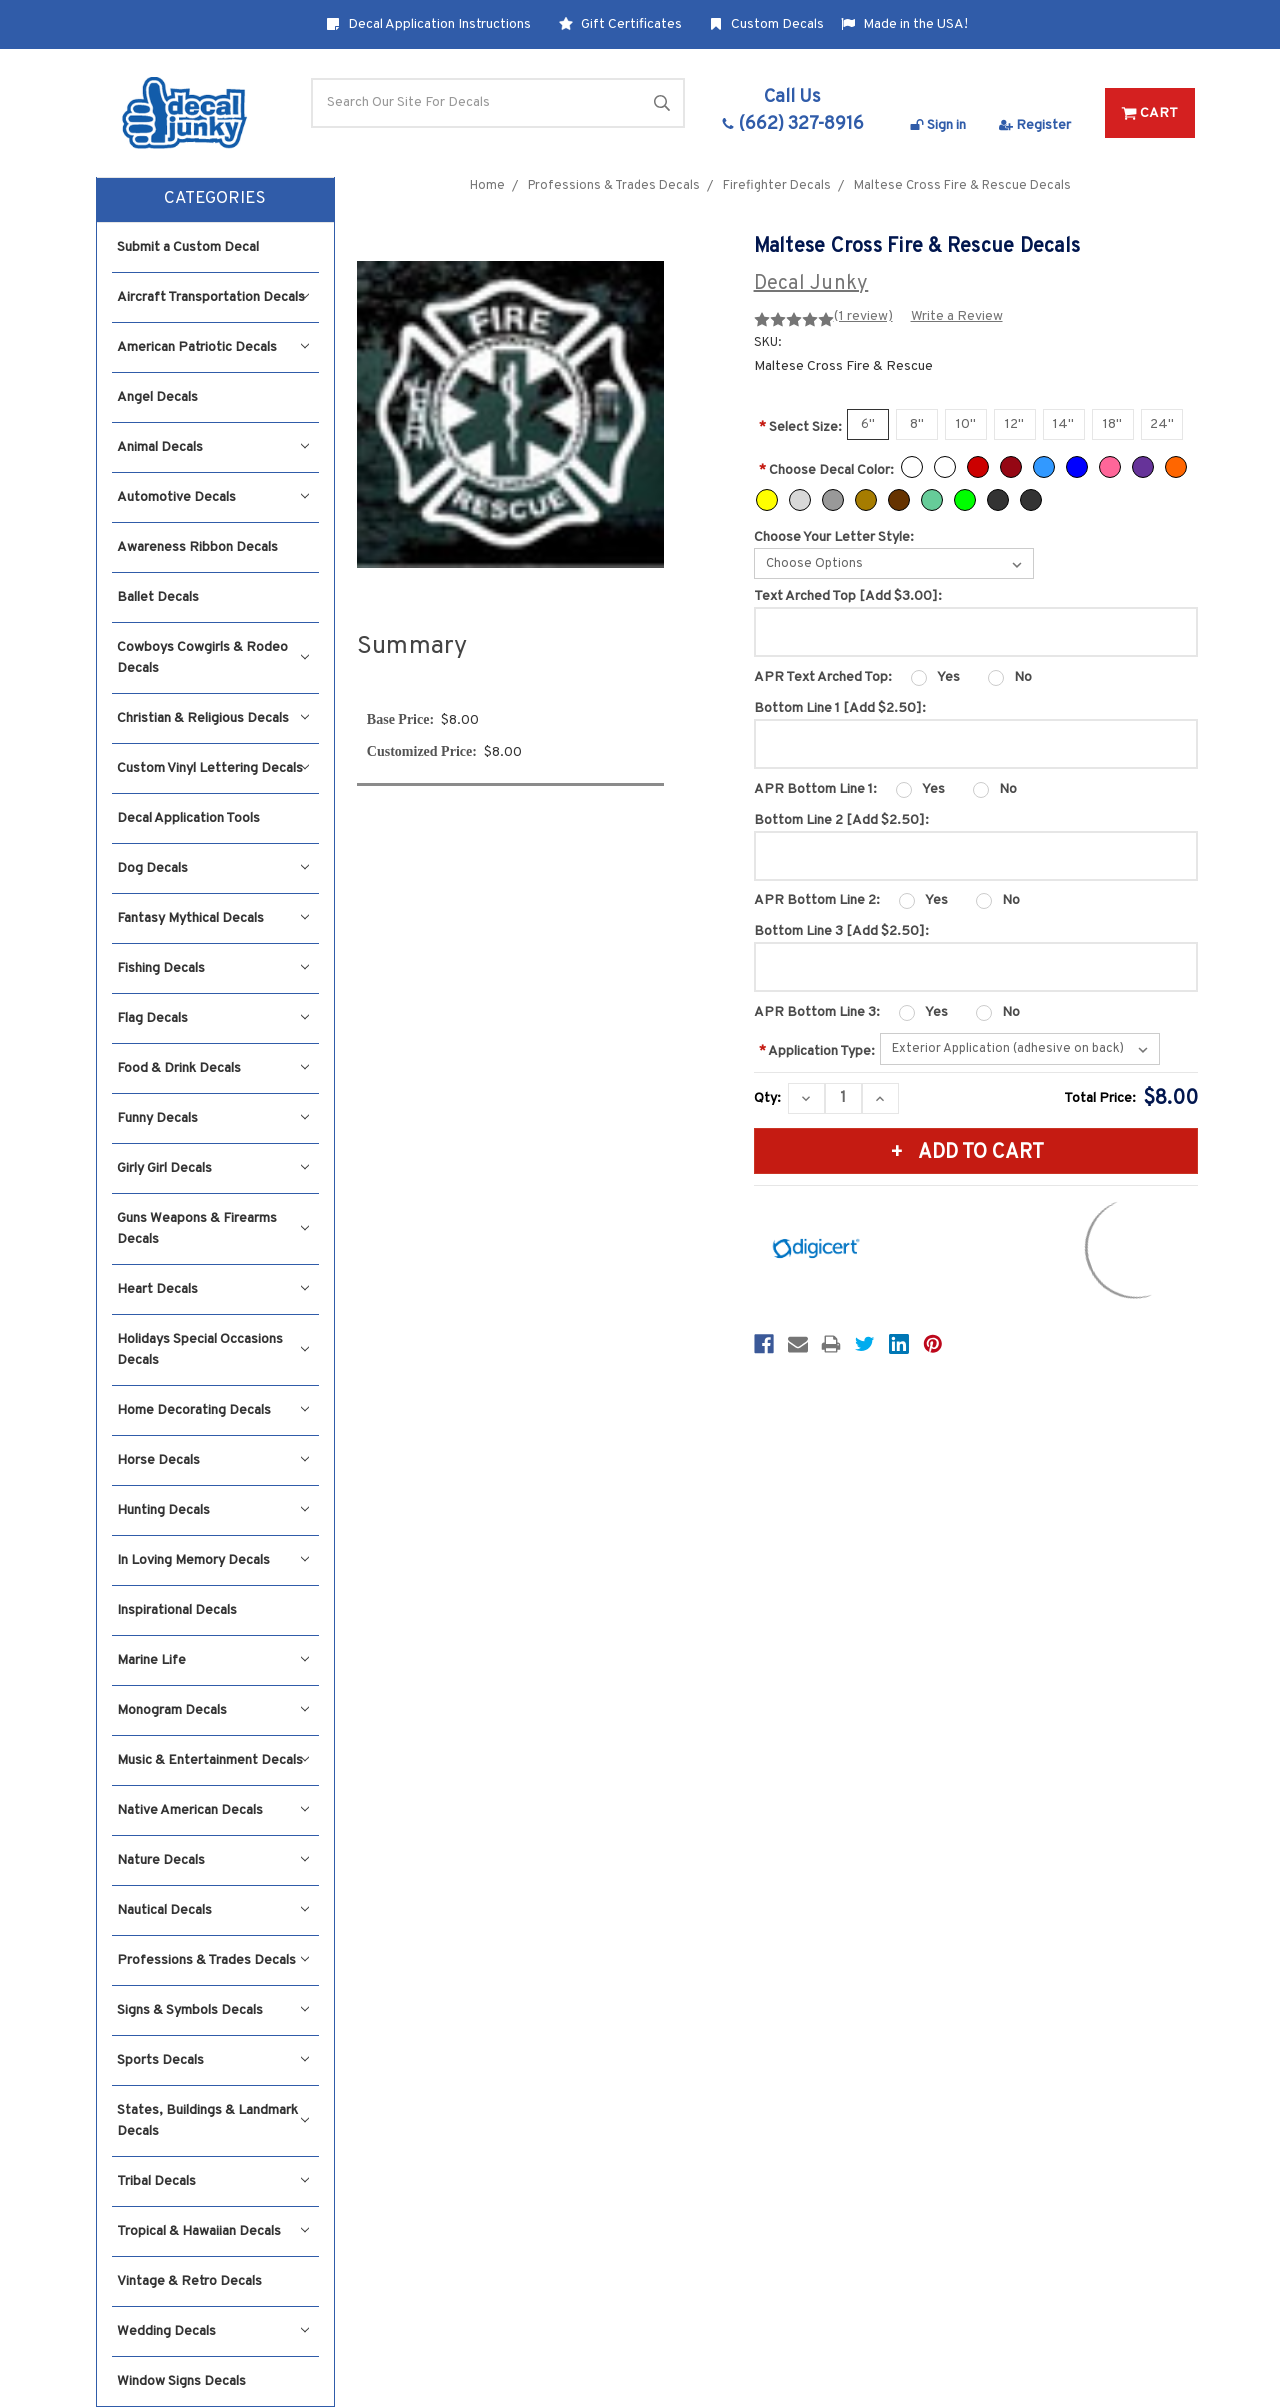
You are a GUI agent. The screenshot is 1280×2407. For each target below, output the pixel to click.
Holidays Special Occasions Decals (213, 1350)
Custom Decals (766, 24)
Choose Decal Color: (826, 470)
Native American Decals (213, 1810)
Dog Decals (213, 868)
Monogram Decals (213, 1710)
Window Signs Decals (181, 2381)
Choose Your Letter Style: (834, 537)
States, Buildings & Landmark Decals (213, 2121)
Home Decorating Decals (213, 1410)
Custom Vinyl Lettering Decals (213, 768)
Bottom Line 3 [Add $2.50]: (841, 931)
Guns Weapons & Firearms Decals (213, 1229)
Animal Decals (213, 447)
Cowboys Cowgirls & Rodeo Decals (213, 658)
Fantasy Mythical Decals (213, 918)
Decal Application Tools (188, 818)
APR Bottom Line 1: (815, 789)
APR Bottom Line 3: (817, 1012)
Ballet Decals (158, 597)
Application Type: (817, 1051)
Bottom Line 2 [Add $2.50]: (841, 820)
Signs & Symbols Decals (213, 2010)
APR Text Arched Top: (823, 677)
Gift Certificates (620, 24)
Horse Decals (213, 1460)
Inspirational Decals (177, 1610)
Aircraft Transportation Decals (213, 297)
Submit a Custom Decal (188, 247)
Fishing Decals (213, 968)
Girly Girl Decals (213, 1168)
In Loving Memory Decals (213, 1560)
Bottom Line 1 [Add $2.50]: (840, 708)
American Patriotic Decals (213, 347)
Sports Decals (213, 2060)
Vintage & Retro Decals (189, 2281)
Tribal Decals (213, 2181)
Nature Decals (213, 1860)
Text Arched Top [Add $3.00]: (848, 596)
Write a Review (957, 316)
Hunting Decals (213, 1510)
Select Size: (800, 427)
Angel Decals (157, 397)
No (1023, 677)
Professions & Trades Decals (213, 1960)
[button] (216, 200)
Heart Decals (213, 1289)
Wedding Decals (213, 2331)
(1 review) (863, 316)
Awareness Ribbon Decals (197, 547)
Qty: (767, 1098)
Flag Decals (213, 1018)
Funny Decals (213, 1118)
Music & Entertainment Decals (213, 1760)
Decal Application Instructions (428, 24)
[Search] (498, 103)
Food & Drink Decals (213, 1068)
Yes (948, 677)
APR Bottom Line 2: (817, 900)
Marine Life (213, 1660)
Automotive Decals (213, 497)
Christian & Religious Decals (213, 718)
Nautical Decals (213, 1910)
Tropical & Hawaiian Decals (213, 2231)
